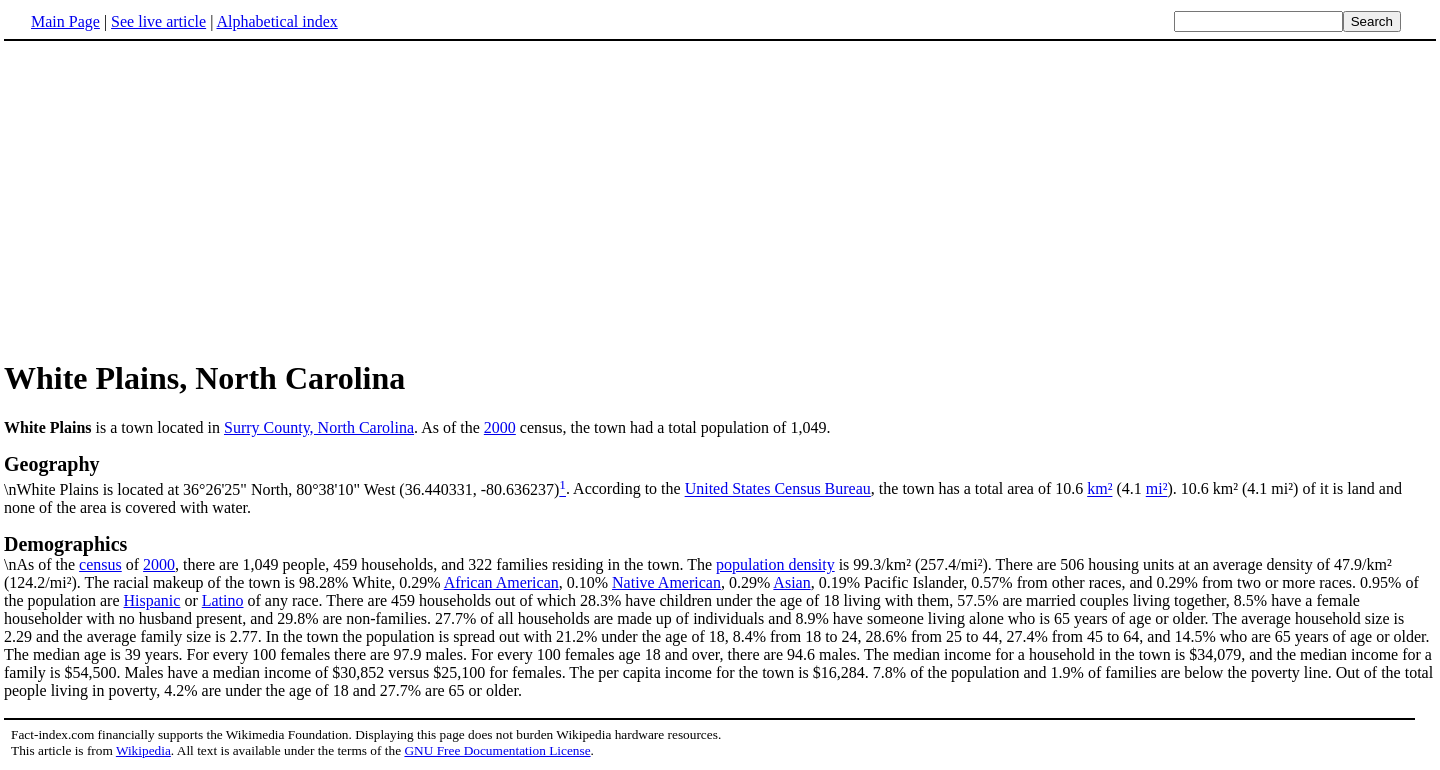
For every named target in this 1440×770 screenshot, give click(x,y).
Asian (791, 582)
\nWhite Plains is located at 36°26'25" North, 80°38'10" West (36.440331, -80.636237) (720, 475)
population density (775, 564)
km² (1099, 489)
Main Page (65, 21)
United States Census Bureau (778, 489)
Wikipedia (143, 750)
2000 (500, 427)
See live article (158, 21)
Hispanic (152, 600)
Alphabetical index (276, 21)
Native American (666, 582)
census (100, 564)
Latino (223, 600)
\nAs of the (720, 553)
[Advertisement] (172, 199)
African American (501, 582)
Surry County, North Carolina (319, 427)
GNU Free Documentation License (497, 750)
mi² (1157, 489)
